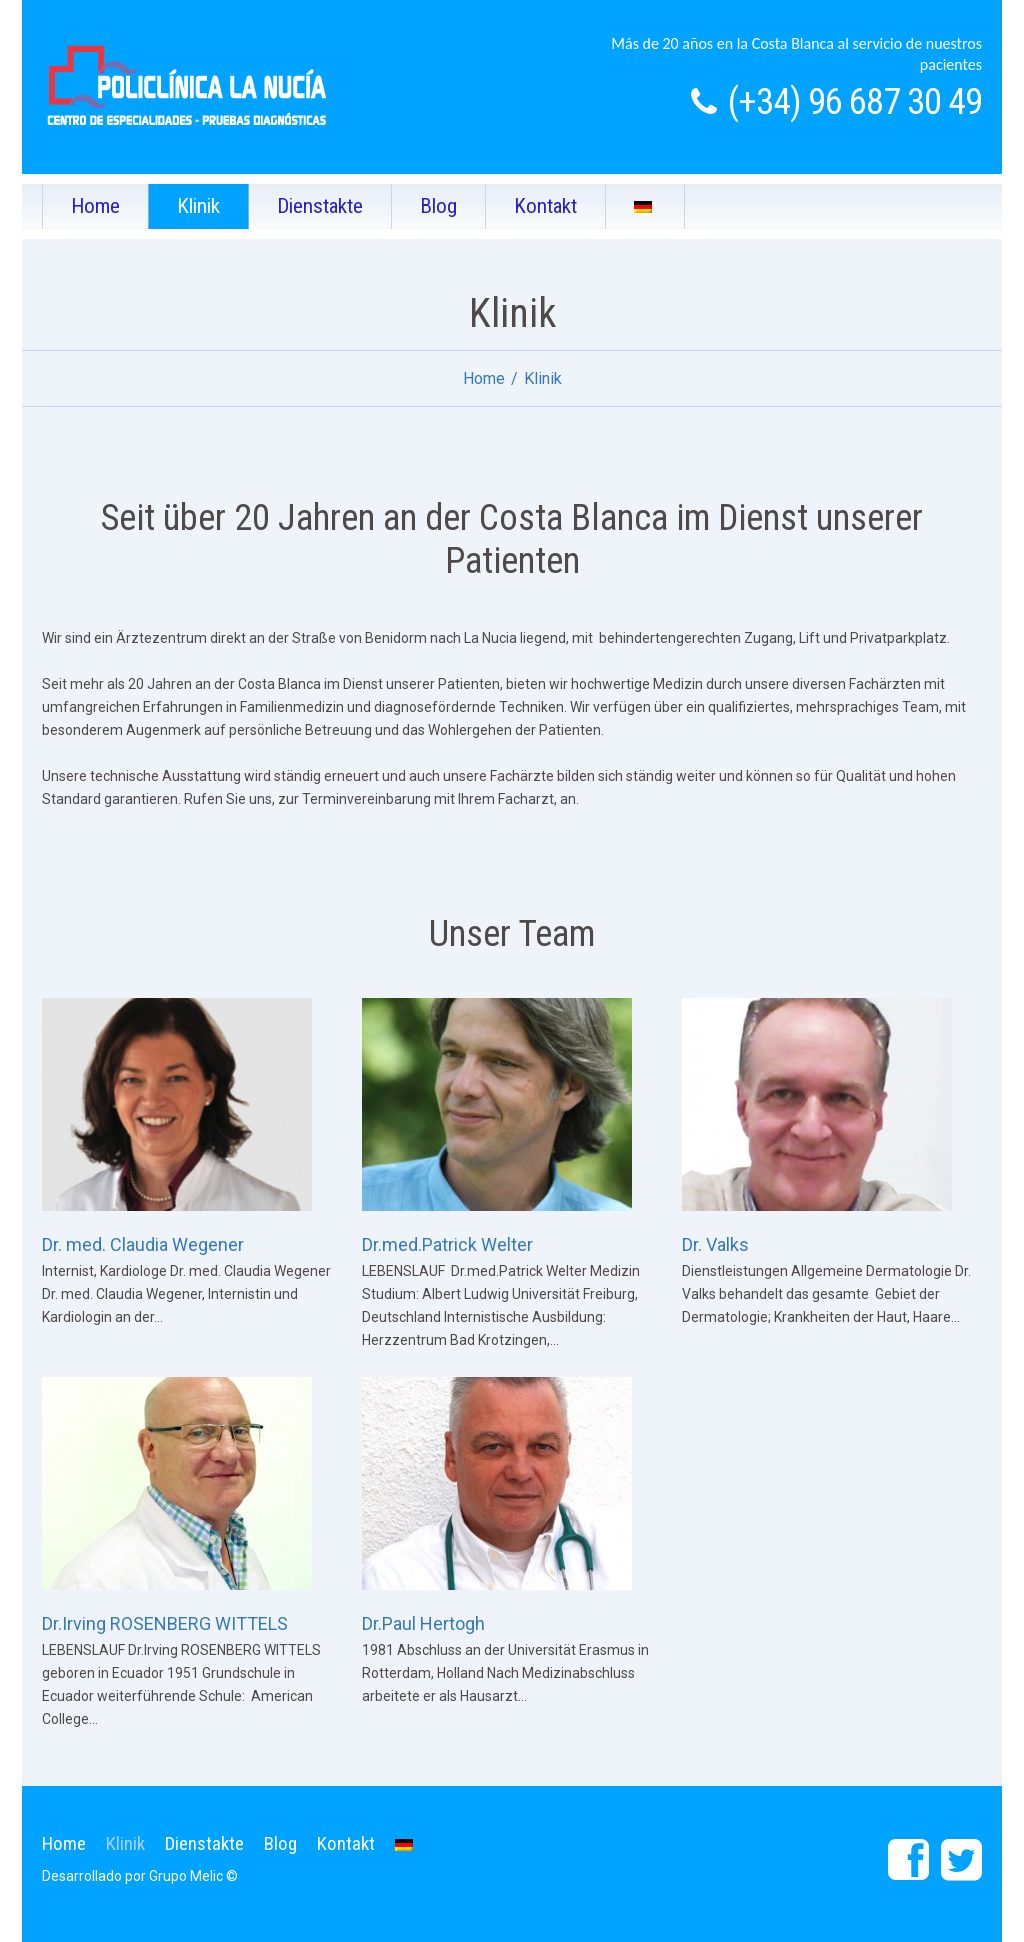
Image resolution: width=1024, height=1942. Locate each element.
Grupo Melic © (193, 1876)
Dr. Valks (715, 1244)
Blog (438, 206)
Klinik (198, 206)
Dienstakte (320, 206)
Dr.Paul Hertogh (423, 1623)
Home (95, 206)
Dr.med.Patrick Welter (447, 1244)
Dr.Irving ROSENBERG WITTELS (165, 1623)
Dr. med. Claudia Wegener (143, 1244)
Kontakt (545, 206)
